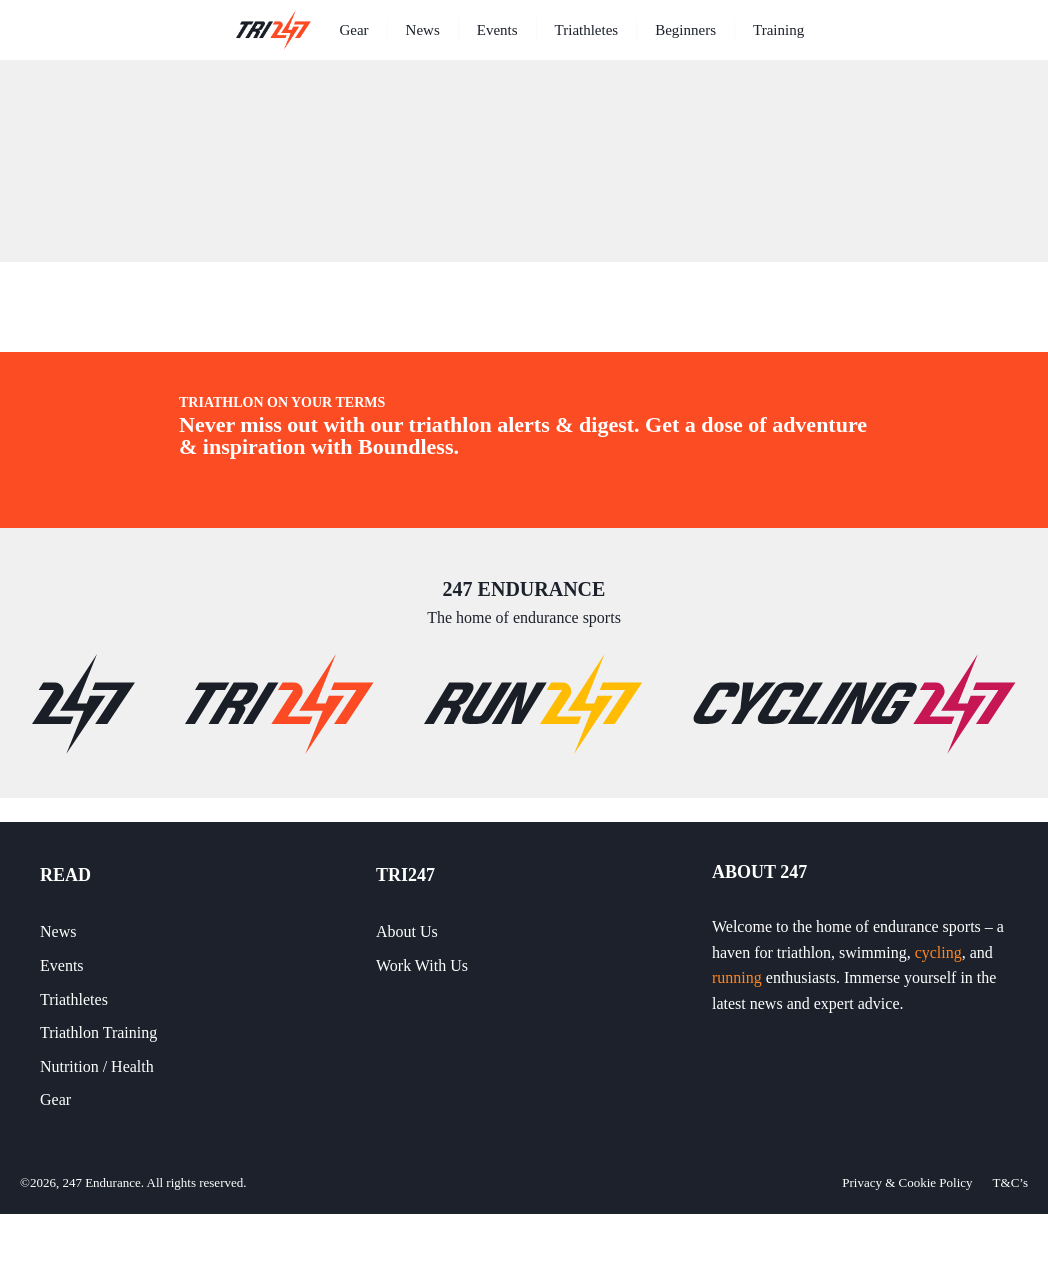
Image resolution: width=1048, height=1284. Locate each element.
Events (497, 30)
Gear (353, 30)
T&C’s (1010, 1182)
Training (778, 30)
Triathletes (587, 30)
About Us (407, 931)
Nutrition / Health (97, 1066)
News (423, 30)
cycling (938, 952)
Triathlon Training (98, 1032)
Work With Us (422, 965)
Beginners (685, 30)
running (737, 977)
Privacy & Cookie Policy (907, 1182)
